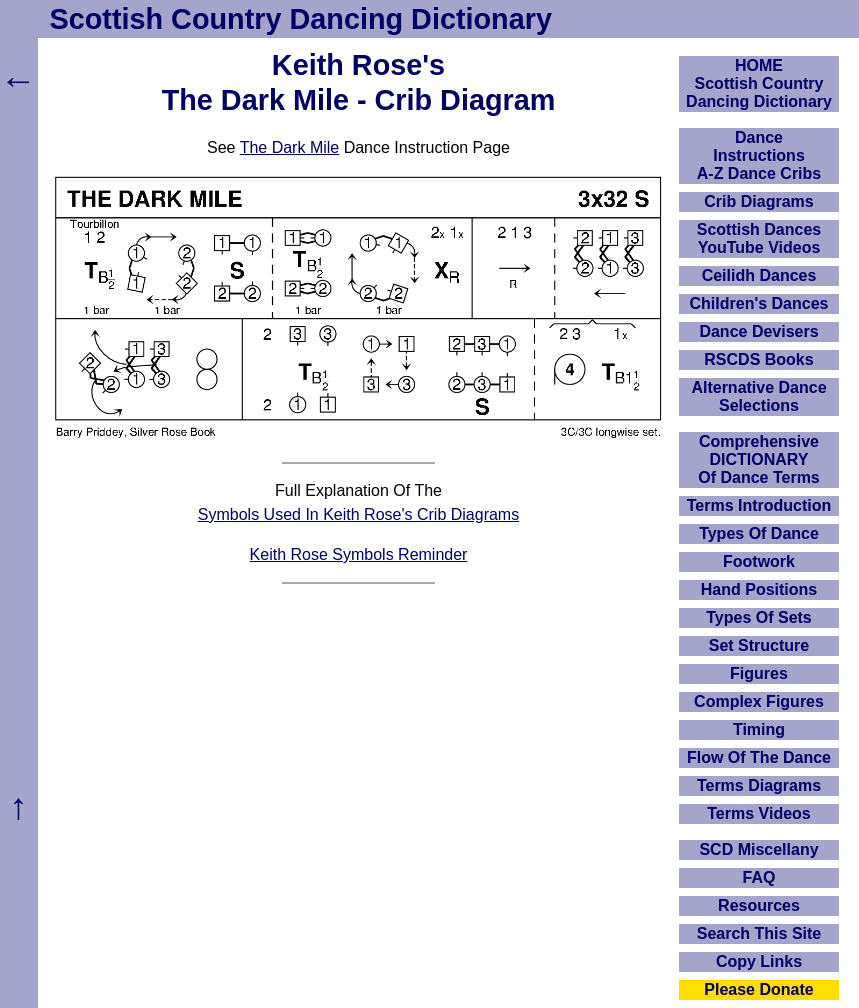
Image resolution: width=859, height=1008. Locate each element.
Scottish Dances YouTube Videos (759, 238)
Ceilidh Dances (759, 275)
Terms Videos (758, 813)
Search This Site (759, 933)
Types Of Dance (759, 533)
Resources (759, 905)
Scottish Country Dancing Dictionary (301, 19)
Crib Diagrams (758, 201)
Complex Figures (759, 701)
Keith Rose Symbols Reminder (359, 554)
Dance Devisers (758, 331)
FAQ (759, 877)
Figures (759, 673)
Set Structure (759, 645)
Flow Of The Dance (759, 757)
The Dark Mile (290, 147)
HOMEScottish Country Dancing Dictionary (759, 83)
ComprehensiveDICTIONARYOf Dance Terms (759, 459)
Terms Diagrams (759, 785)
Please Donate (758, 989)
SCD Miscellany (758, 849)
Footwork (759, 561)
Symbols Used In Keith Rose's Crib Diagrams (358, 514)
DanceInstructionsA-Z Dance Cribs (759, 155)
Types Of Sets (759, 617)
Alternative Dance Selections (758, 396)
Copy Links (759, 961)
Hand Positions (759, 589)
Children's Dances (759, 303)
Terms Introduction (759, 505)
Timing (759, 729)
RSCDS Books (758, 359)
